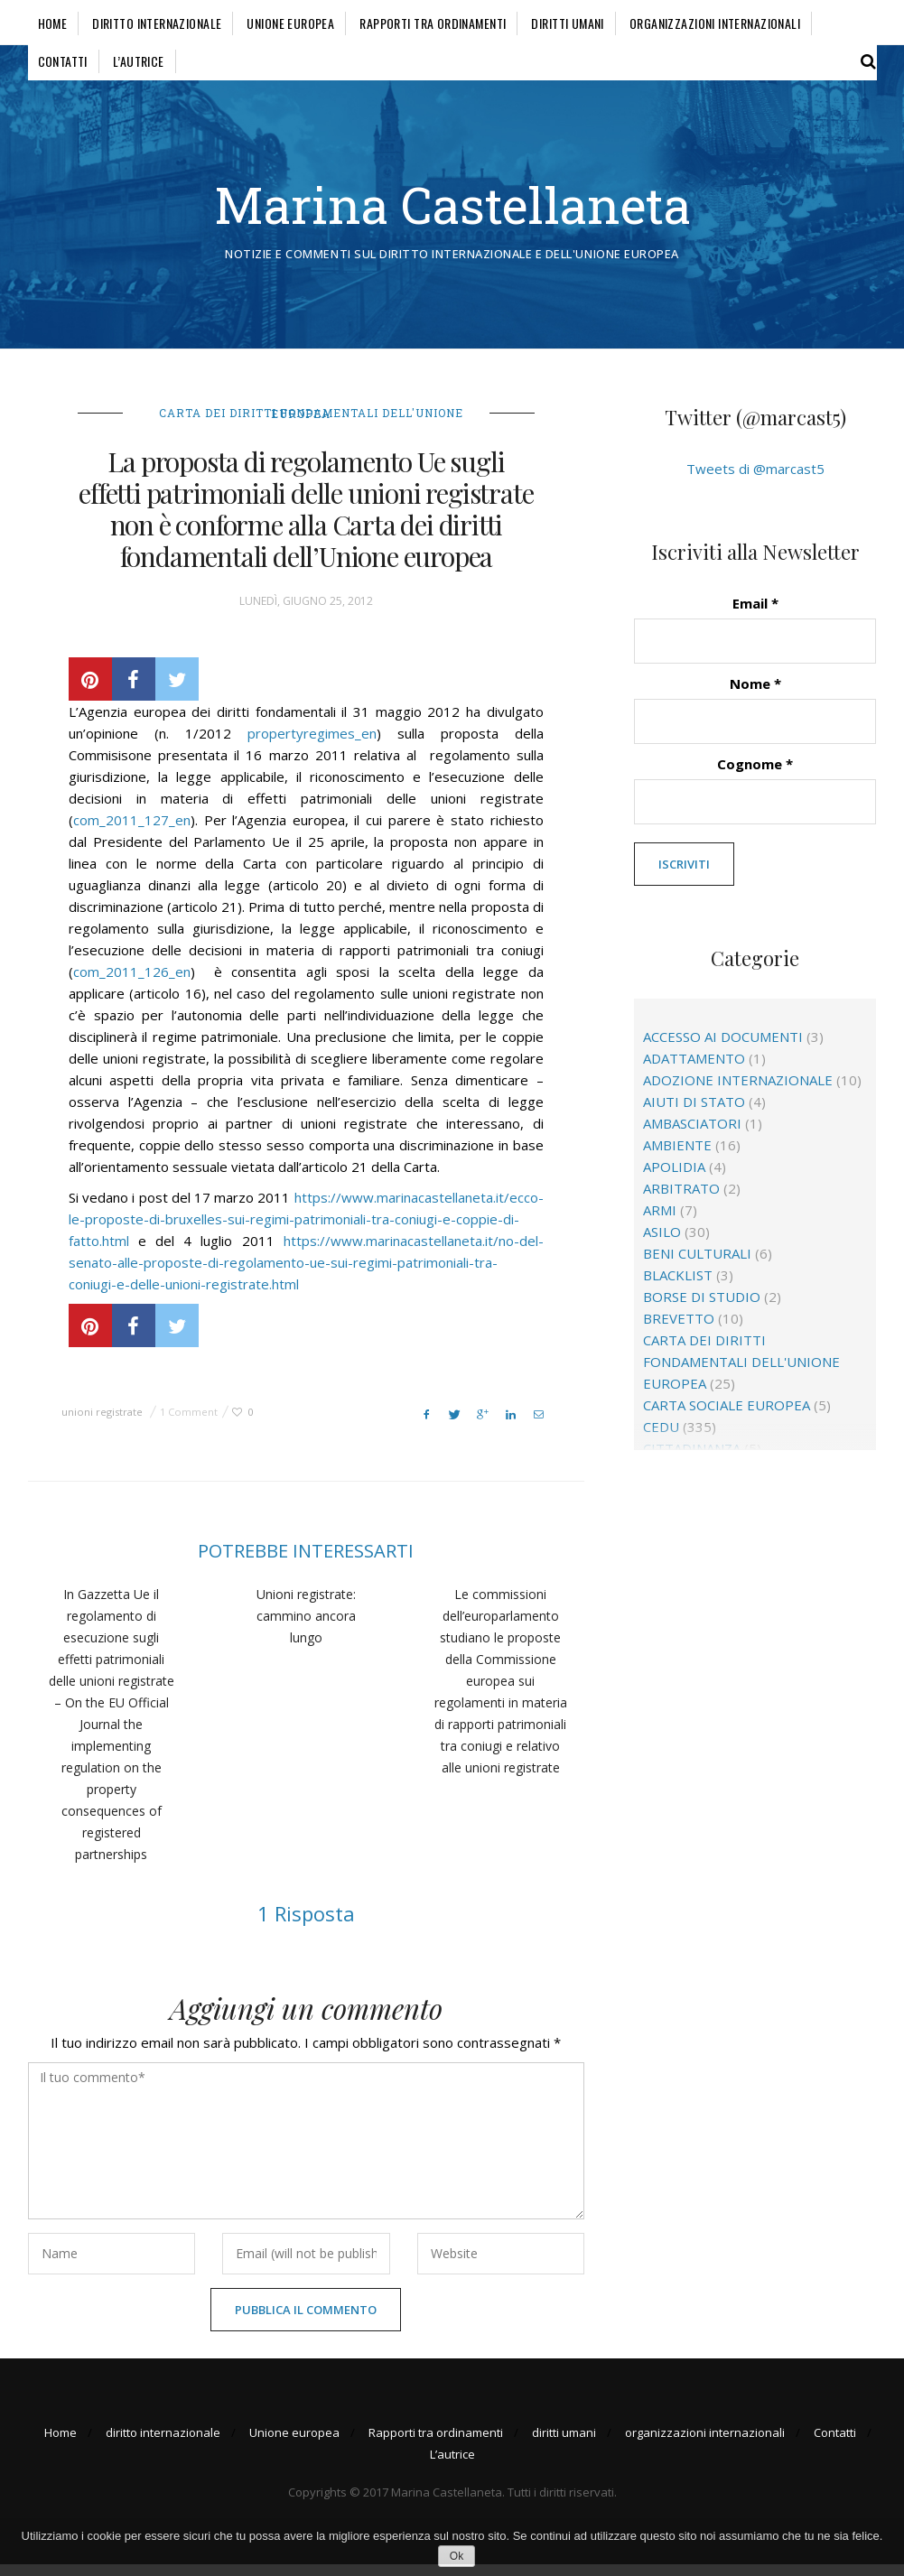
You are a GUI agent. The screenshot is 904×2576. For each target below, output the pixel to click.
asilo (662, 1244)
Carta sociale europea (726, 1418)
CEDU (661, 1439)
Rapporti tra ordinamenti (432, 23)
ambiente (677, 1158)
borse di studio (701, 1309)
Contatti (63, 60)
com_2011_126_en (132, 982)
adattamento (694, 1071)
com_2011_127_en (132, 831)
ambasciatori (692, 1136)
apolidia (674, 1179)
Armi (659, 1223)
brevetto (678, 1331)
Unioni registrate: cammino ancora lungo (306, 1626)
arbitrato (681, 1201)
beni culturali (697, 1266)
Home (53, 23)
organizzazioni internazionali (714, 23)
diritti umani (567, 23)
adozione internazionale (738, 1092)
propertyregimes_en (312, 744)
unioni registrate (102, 1422)
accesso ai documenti (723, 1049)
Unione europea (290, 23)
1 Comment (189, 1422)
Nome (755, 695)
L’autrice (138, 60)
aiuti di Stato (694, 1114)
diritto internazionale (156, 23)
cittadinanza (692, 1461)
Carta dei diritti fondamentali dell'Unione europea (311, 424)
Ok (456, 2556)
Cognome (755, 776)
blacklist (678, 1288)
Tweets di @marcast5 (755, 480)
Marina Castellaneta (452, 210)
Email (755, 615)
